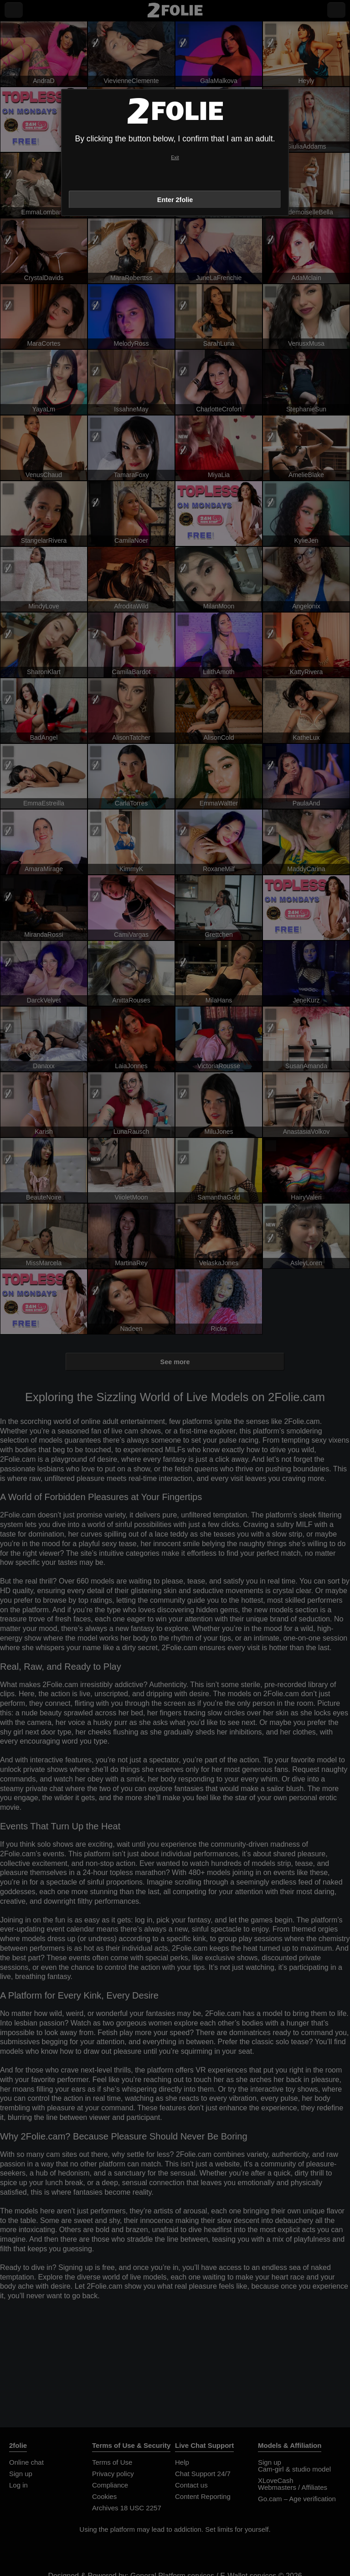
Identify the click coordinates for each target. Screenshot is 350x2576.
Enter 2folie (175, 199)
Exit (175, 157)
